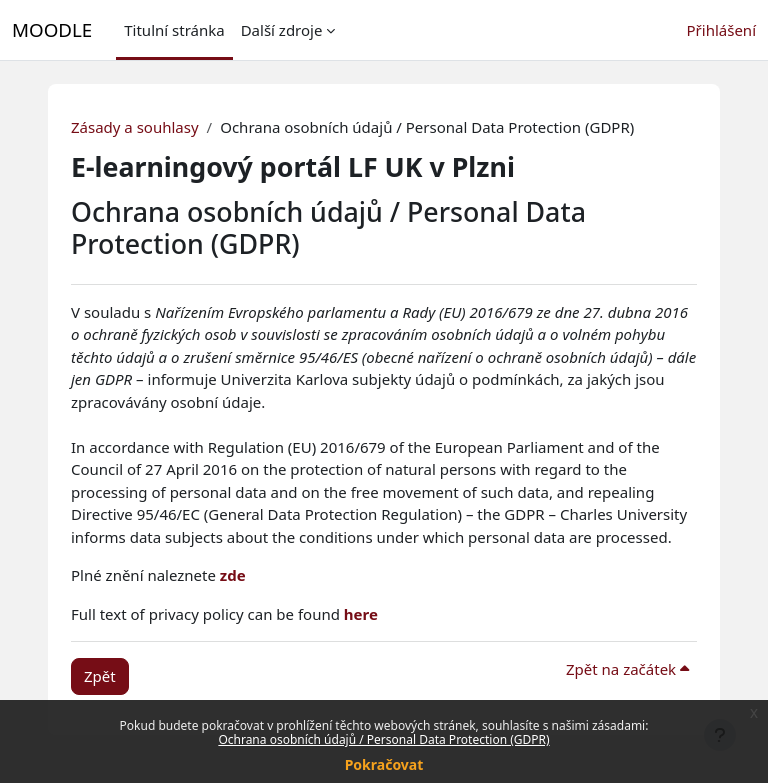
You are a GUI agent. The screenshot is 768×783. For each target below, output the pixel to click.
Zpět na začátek (627, 669)
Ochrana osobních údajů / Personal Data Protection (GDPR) (383, 739)
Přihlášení (721, 30)
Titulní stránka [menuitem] (174, 30)
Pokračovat (384, 764)
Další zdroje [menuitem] (282, 30)
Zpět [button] (100, 676)
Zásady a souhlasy (135, 127)
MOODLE (52, 29)
